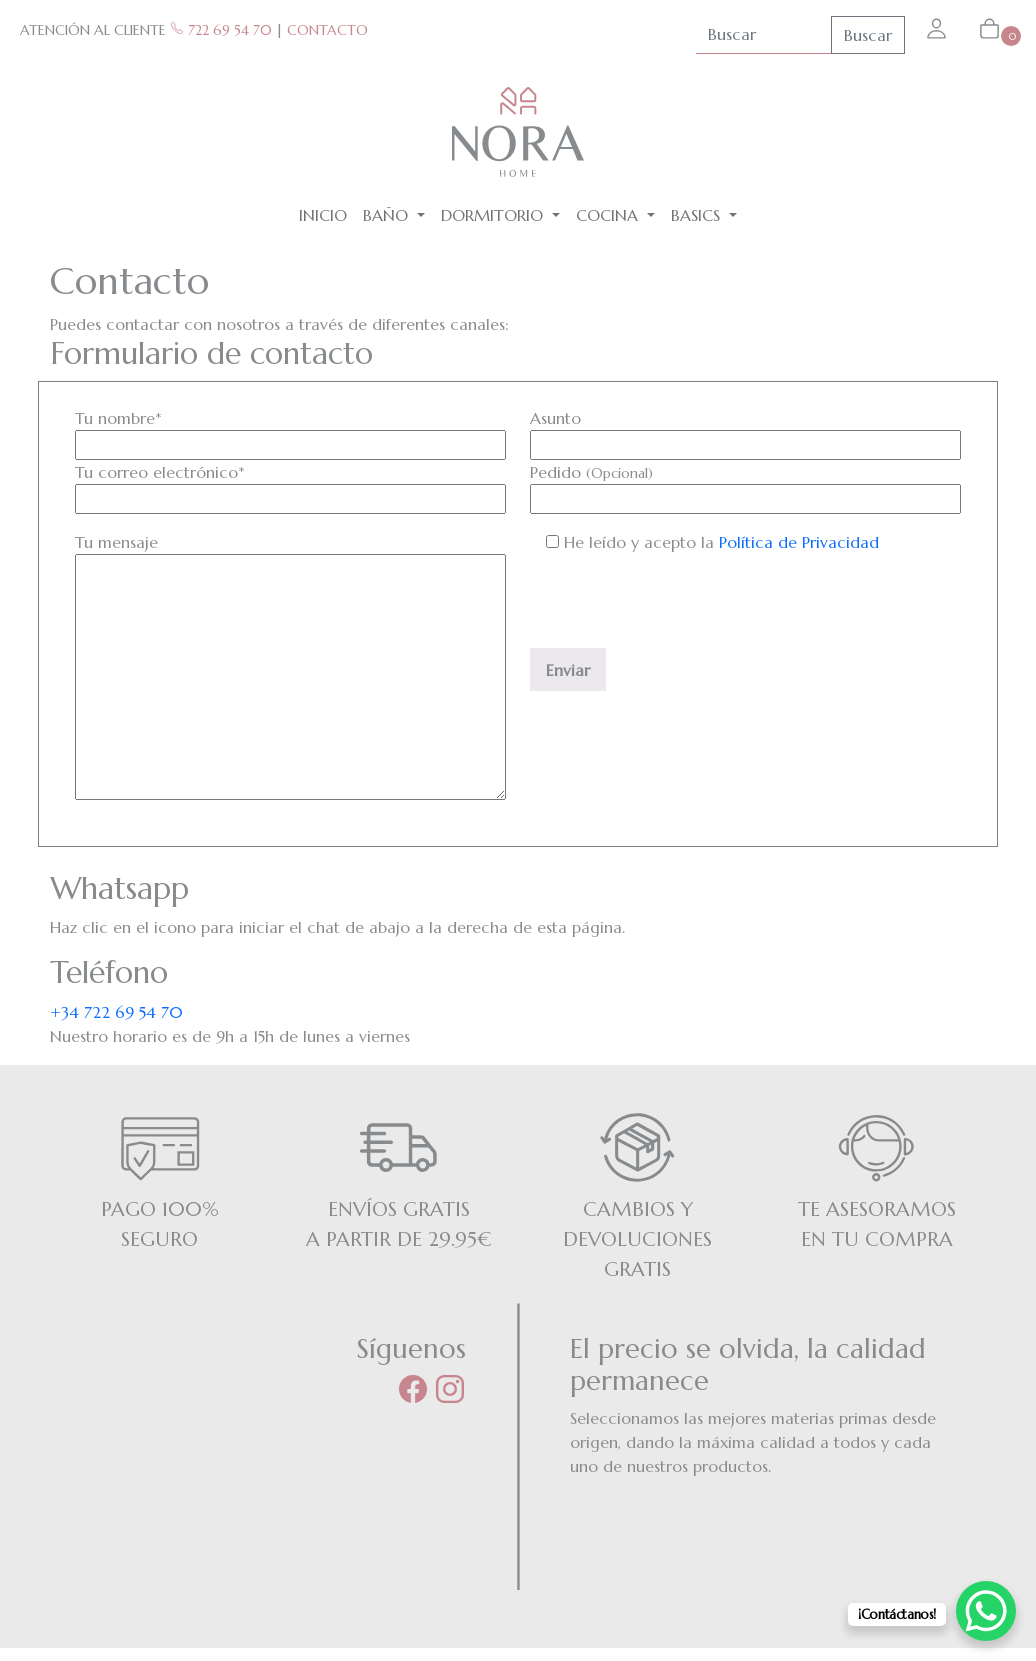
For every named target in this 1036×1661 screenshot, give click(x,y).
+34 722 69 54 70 (116, 1012)
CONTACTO (327, 30)
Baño (388, 215)
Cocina (609, 215)
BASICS (698, 215)
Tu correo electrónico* (290, 485)
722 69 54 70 (221, 30)
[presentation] (682, 609)
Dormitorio (494, 215)
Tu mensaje (290, 668)
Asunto (745, 431)
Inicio (323, 215)
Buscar (868, 35)
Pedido (745, 485)
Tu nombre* (290, 431)
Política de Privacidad (799, 542)
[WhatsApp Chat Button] (986, 1611)
